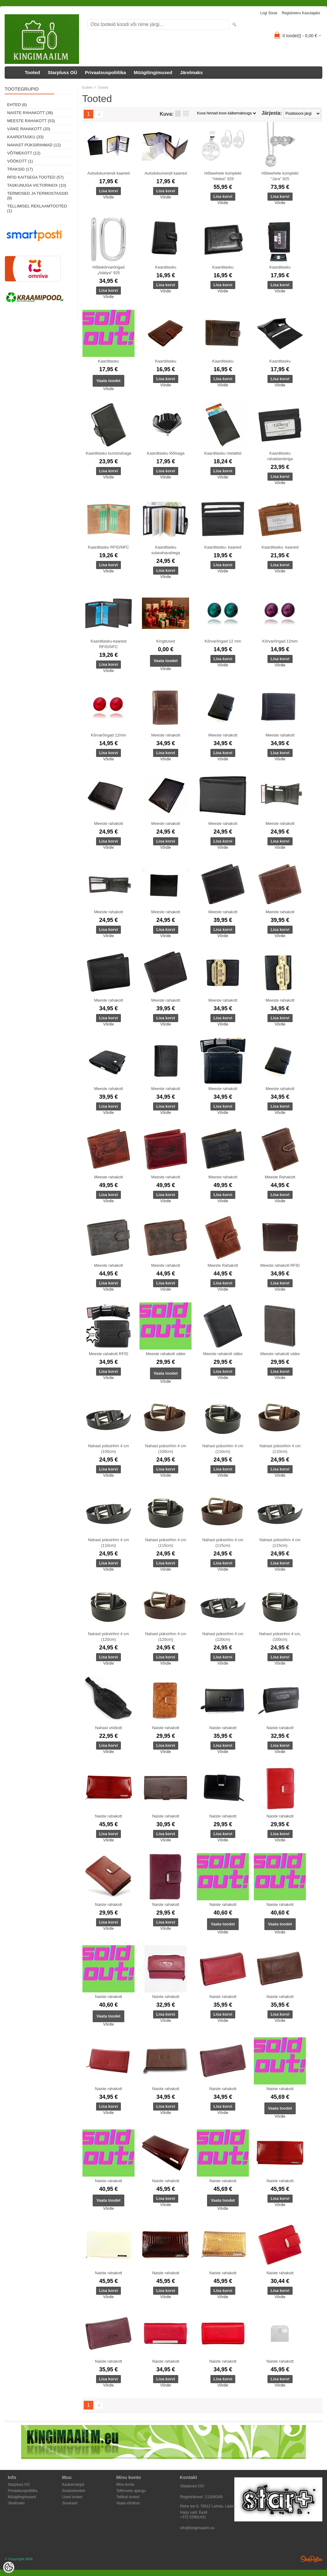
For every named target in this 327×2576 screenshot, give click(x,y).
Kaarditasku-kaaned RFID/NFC (108, 644)
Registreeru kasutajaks (301, 13)
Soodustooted (73, 2491)
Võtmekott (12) (23, 153)
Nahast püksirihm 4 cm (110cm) (222, 1449)
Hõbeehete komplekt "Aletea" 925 (222, 176)
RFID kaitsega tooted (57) (35, 177)
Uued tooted (72, 2497)
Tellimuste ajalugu (131, 2491)
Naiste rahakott (165, 1727)
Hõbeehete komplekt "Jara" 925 (280, 176)
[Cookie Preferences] (8, 2567)
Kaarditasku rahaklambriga (280, 456)
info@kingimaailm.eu (197, 2528)
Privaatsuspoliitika (105, 72)
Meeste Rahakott (280, 1177)
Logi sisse (268, 13)
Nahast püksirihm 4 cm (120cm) (108, 1636)
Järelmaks (191, 72)
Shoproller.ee (311, 2559)
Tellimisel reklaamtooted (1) (37, 208)
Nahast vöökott (108, 1727)
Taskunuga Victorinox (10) (36, 185)
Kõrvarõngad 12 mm (223, 641)
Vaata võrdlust (128, 2503)
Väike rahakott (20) (28, 129)
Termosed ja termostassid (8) (37, 195)
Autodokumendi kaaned (108, 173)
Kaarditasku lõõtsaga (165, 453)
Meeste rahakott (165, 735)
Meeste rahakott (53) (31, 120)
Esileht (87, 87)
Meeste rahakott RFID (280, 1265)
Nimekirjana (178, 113)
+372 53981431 (193, 2517)
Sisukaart (69, 2503)
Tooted (32, 72)
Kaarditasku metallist (222, 453)
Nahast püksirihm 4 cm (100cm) (108, 1449)
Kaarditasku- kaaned (222, 547)
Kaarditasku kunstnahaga (108, 453)
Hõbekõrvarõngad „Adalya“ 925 (108, 270)
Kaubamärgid (73, 2484)
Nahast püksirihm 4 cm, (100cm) (280, 1636)
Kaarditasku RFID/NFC (108, 547)
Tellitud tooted (127, 2497)
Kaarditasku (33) (25, 137)
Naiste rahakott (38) (30, 112)
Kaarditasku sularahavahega (165, 550)
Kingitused (165, 641)
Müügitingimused (153, 72)
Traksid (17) (20, 169)
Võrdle (108, 197)
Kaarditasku (165, 267)
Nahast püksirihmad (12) (34, 145)
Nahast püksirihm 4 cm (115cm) (165, 1542)
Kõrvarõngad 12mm (280, 641)
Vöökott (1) (20, 161)
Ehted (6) (17, 104)
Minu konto (125, 2484)
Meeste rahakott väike (165, 1353)
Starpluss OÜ (62, 72)
